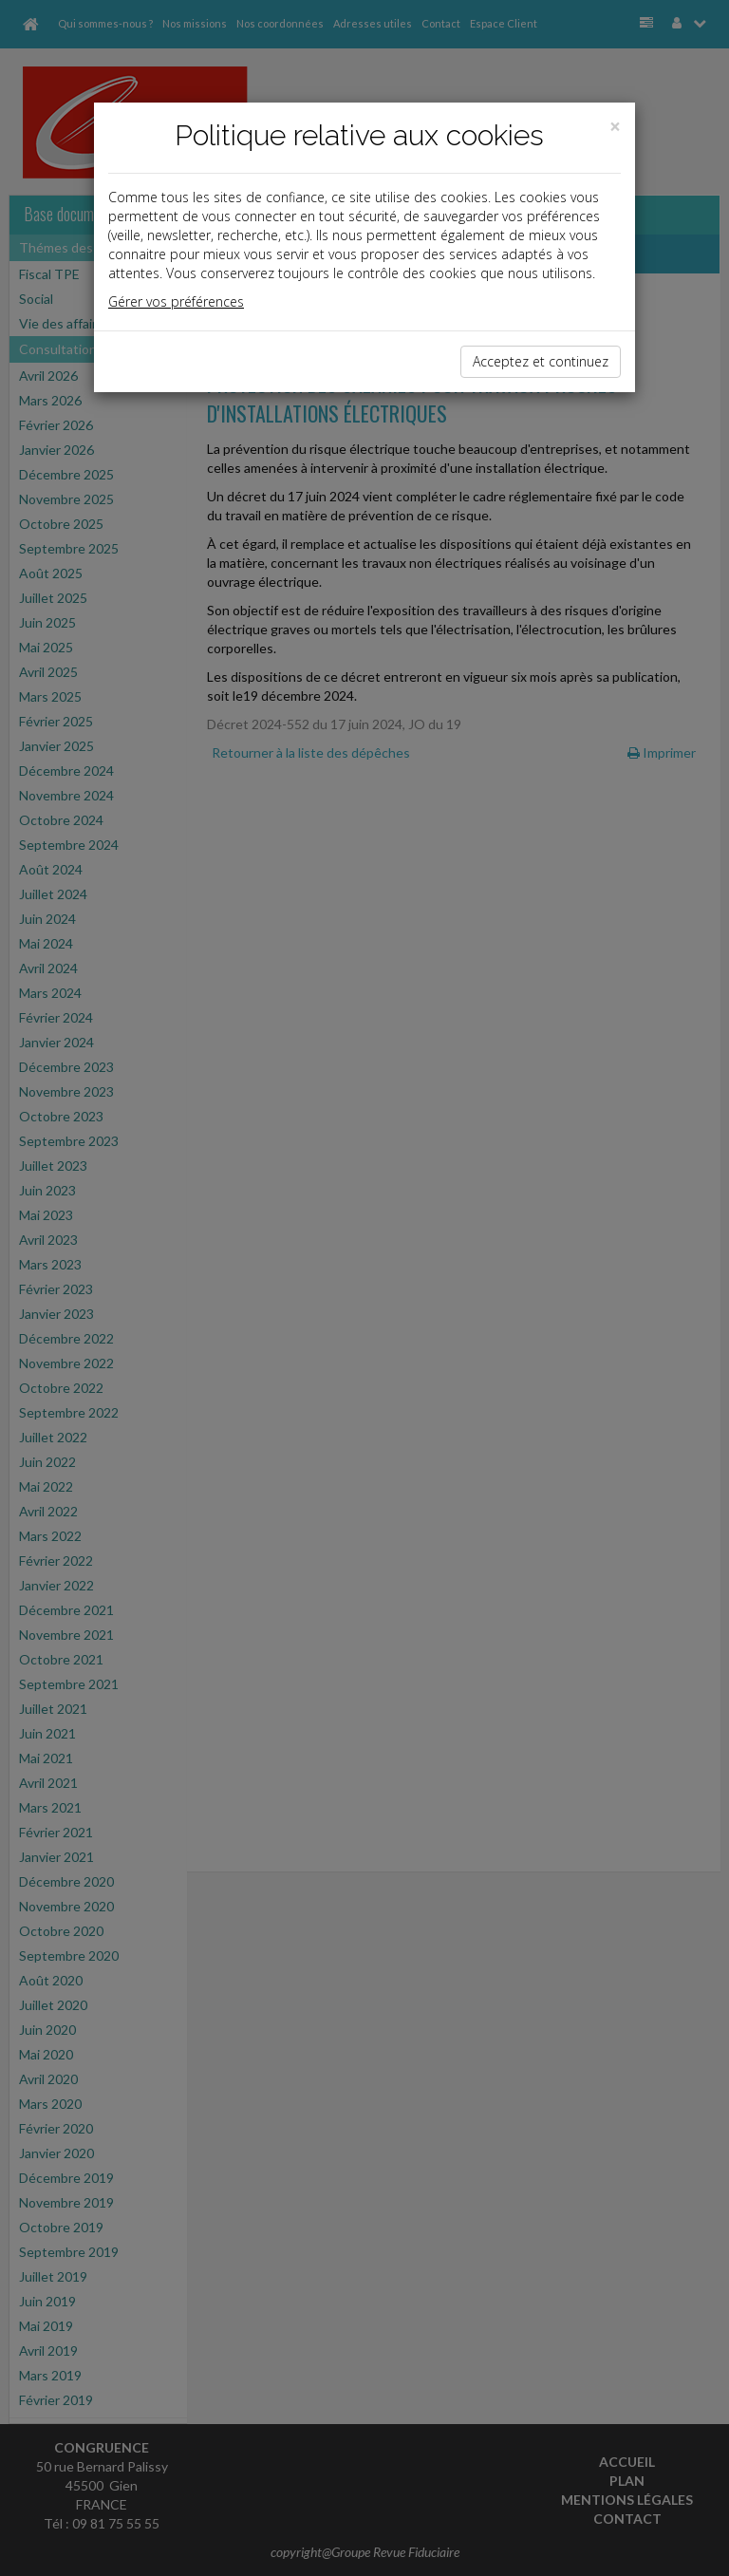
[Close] (615, 127)
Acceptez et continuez (540, 361)
